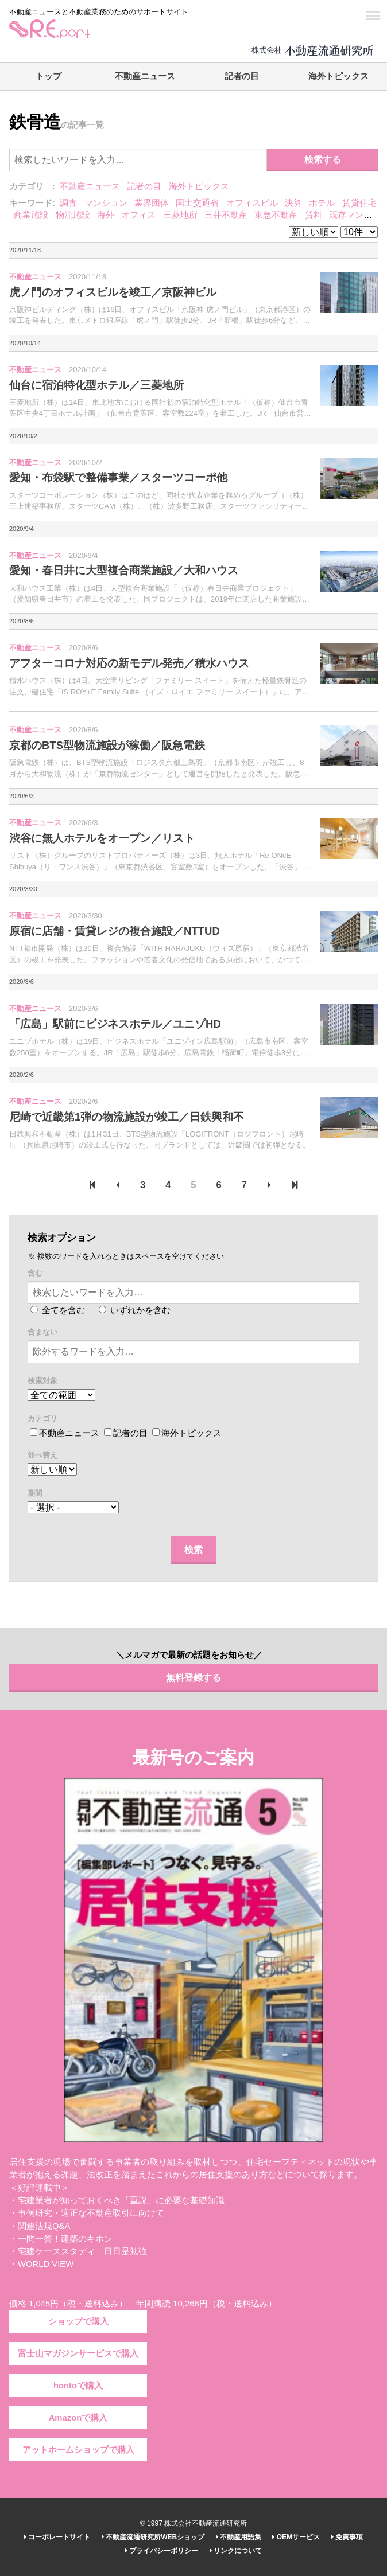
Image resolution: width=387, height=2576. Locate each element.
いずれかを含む (135, 1310)
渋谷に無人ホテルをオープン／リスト (102, 838)
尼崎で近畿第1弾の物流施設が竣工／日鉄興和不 (126, 1117)
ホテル (322, 203)
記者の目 (242, 76)
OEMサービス (296, 2537)
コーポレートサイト (57, 2537)
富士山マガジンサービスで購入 (78, 2353)
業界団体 (151, 203)
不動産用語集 (238, 2537)
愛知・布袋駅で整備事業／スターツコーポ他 (118, 477)
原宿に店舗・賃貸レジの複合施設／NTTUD (114, 931)
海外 (105, 215)
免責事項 (347, 2537)
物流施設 (73, 215)
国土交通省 (197, 203)
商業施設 (31, 215)
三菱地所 (180, 215)
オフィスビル (252, 203)
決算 (293, 203)
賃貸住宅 (359, 203)
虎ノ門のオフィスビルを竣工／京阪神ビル (112, 292)
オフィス (138, 215)
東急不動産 (275, 215)
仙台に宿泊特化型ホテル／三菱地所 (96, 385)
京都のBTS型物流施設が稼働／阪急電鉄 (107, 745)
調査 (68, 203)
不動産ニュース (145, 76)
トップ (48, 76)
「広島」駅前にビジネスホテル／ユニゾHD (115, 1024)
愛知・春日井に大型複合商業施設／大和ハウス (123, 570)
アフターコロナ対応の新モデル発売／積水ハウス (129, 663)
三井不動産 (225, 215)
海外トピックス (338, 76)
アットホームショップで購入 (78, 2449)
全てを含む (57, 1310)
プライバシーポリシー (161, 2551)
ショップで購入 (78, 2321)
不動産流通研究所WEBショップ (153, 2537)
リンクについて (236, 2551)
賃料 (313, 215)
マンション (105, 203)
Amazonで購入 (78, 2417)
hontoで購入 (78, 2385)
